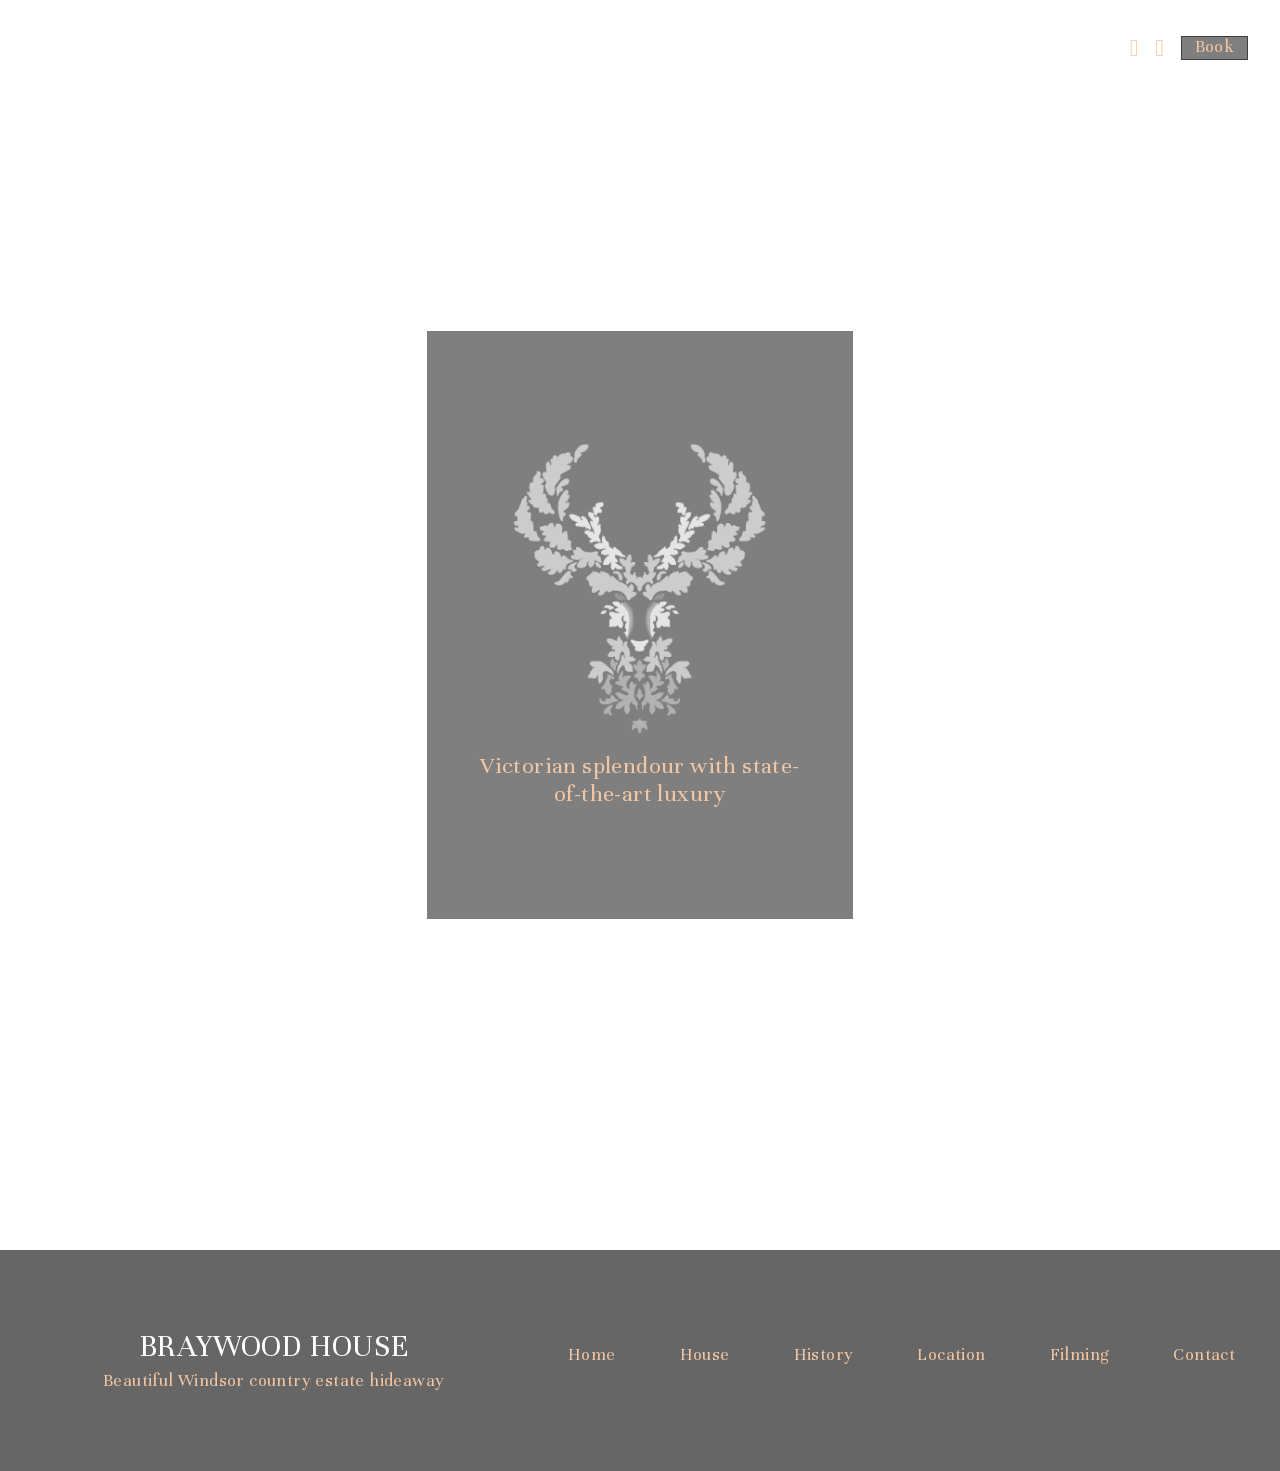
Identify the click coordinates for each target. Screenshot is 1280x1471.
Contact (1204, 1354)
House (705, 1354)
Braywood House (274, 1346)
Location (951, 1354)
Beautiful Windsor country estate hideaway (273, 1380)
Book (1215, 46)
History (824, 1354)
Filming (1080, 1354)
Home (592, 1354)
